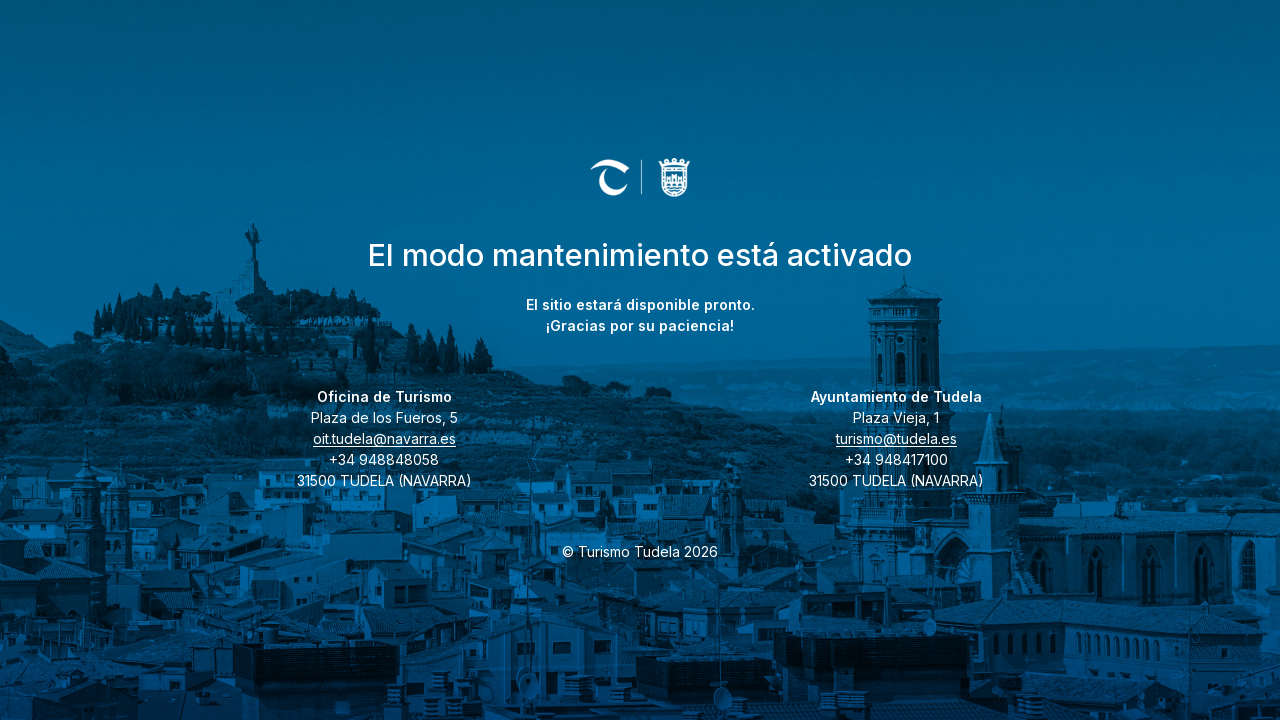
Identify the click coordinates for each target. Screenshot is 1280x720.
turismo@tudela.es (896, 438)
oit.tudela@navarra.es (384, 438)
